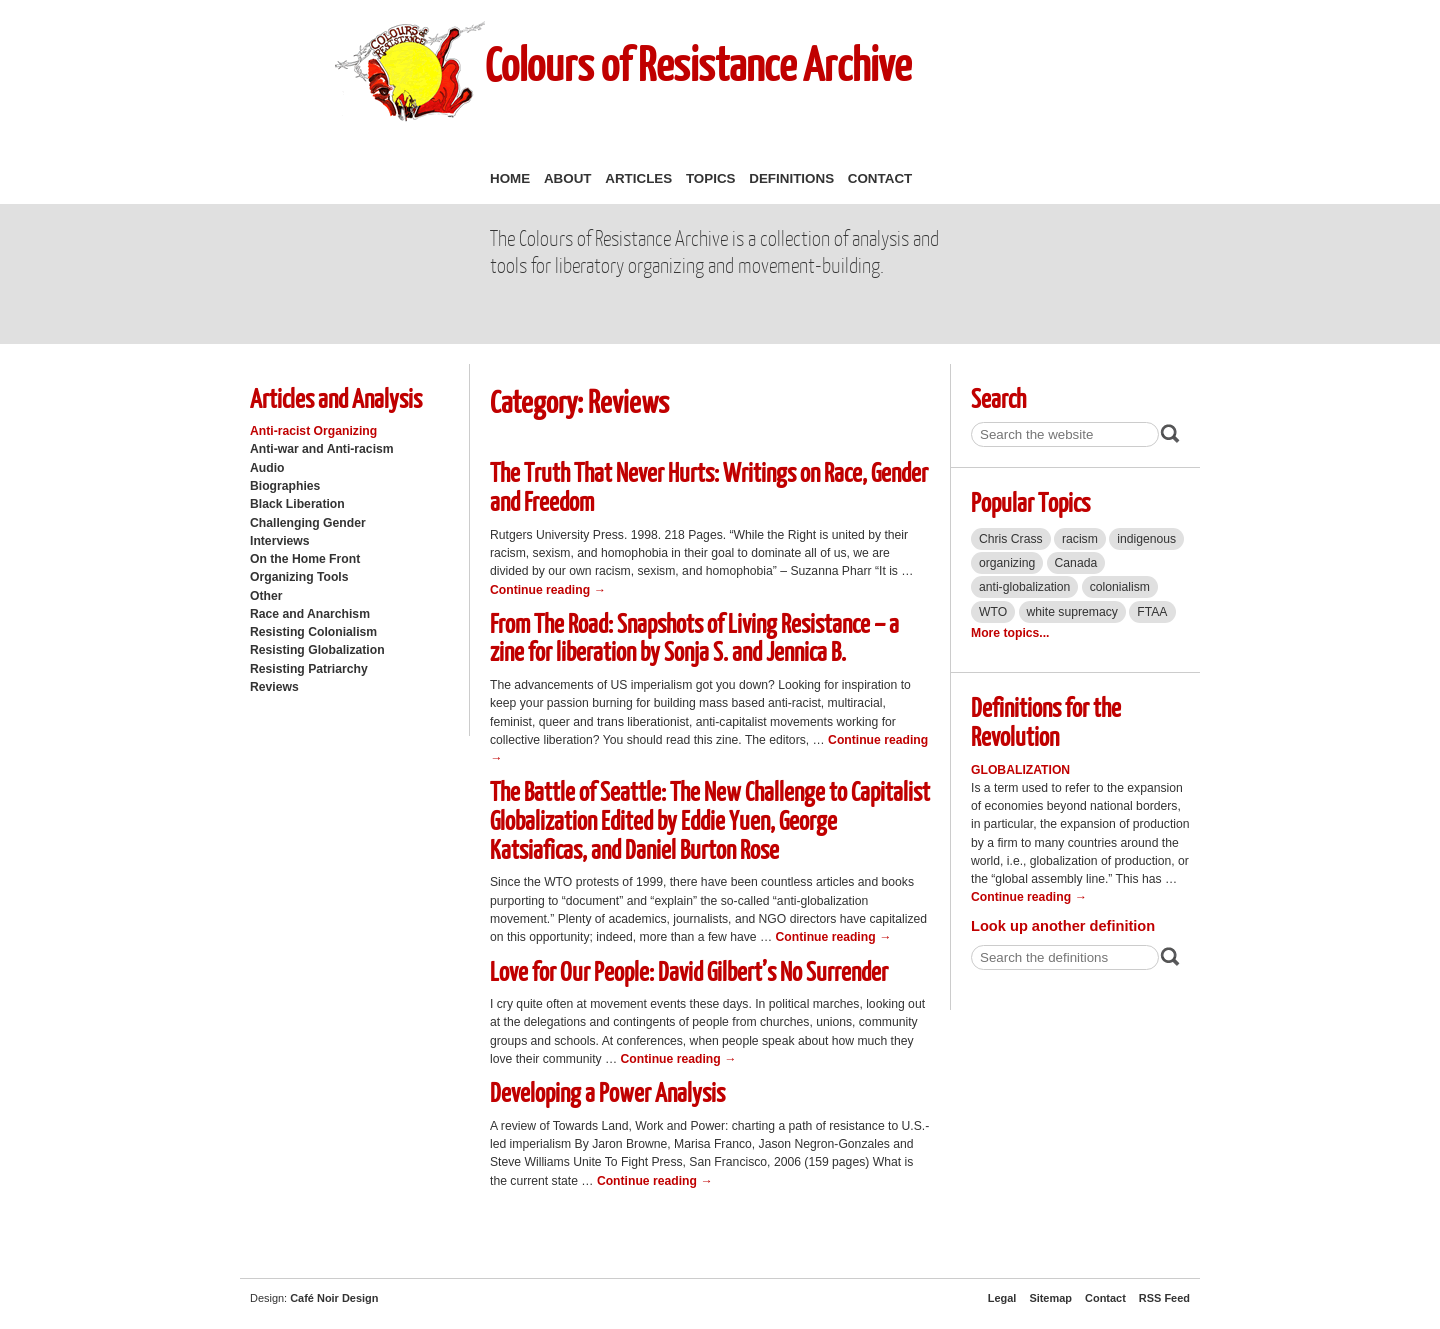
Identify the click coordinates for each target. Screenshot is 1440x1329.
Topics (711, 178)
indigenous (1146, 539)
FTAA (1152, 612)
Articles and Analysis (336, 397)
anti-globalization (1024, 587)
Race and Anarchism (310, 614)
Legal (1002, 1298)
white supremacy (1072, 612)
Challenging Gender (308, 523)
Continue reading (548, 590)
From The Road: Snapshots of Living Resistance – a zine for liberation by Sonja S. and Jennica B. (694, 637)
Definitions (791, 178)
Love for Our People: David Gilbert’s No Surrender (689, 970)
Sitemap (1050, 1298)
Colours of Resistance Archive (698, 63)
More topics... (1010, 633)
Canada (1076, 563)
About (568, 178)
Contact (880, 178)
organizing (1007, 563)
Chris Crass (1011, 539)
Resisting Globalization (317, 650)
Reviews (274, 687)
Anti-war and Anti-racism (322, 449)
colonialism (1120, 587)
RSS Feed (1164, 1298)
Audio (267, 468)
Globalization (1020, 770)
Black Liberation (297, 504)
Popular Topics (1030, 501)
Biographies (285, 486)
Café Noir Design (334, 1298)
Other (266, 596)
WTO (993, 612)
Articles (638, 178)
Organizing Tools (299, 577)
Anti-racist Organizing (313, 431)
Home (510, 178)
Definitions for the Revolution (1046, 721)
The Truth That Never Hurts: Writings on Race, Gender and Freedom (709, 486)
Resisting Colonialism (313, 632)
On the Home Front (305, 559)
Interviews (280, 541)
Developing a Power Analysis (607, 1091)
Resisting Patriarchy (309, 669)
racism (1080, 539)
